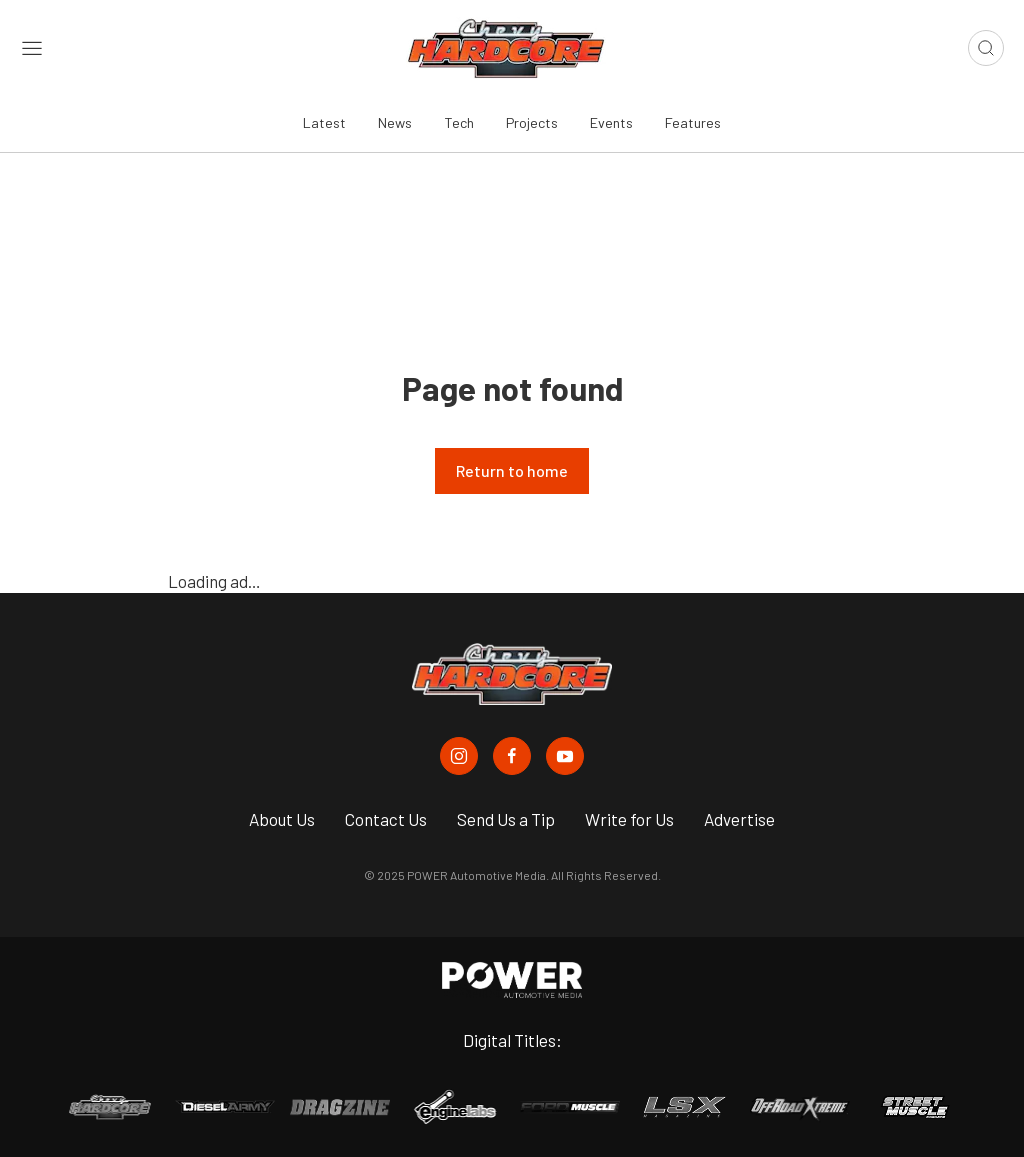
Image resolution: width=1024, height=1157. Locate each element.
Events (611, 122)
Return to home (512, 470)
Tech (459, 122)
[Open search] (986, 48)
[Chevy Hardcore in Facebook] (512, 756)
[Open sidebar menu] (32, 48)
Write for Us (629, 819)
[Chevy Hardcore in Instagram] (459, 756)
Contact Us (386, 819)
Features (693, 122)
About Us (282, 819)
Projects (532, 122)
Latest (324, 122)
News (395, 122)
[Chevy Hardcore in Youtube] (565, 756)
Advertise (739, 819)
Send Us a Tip (506, 819)
